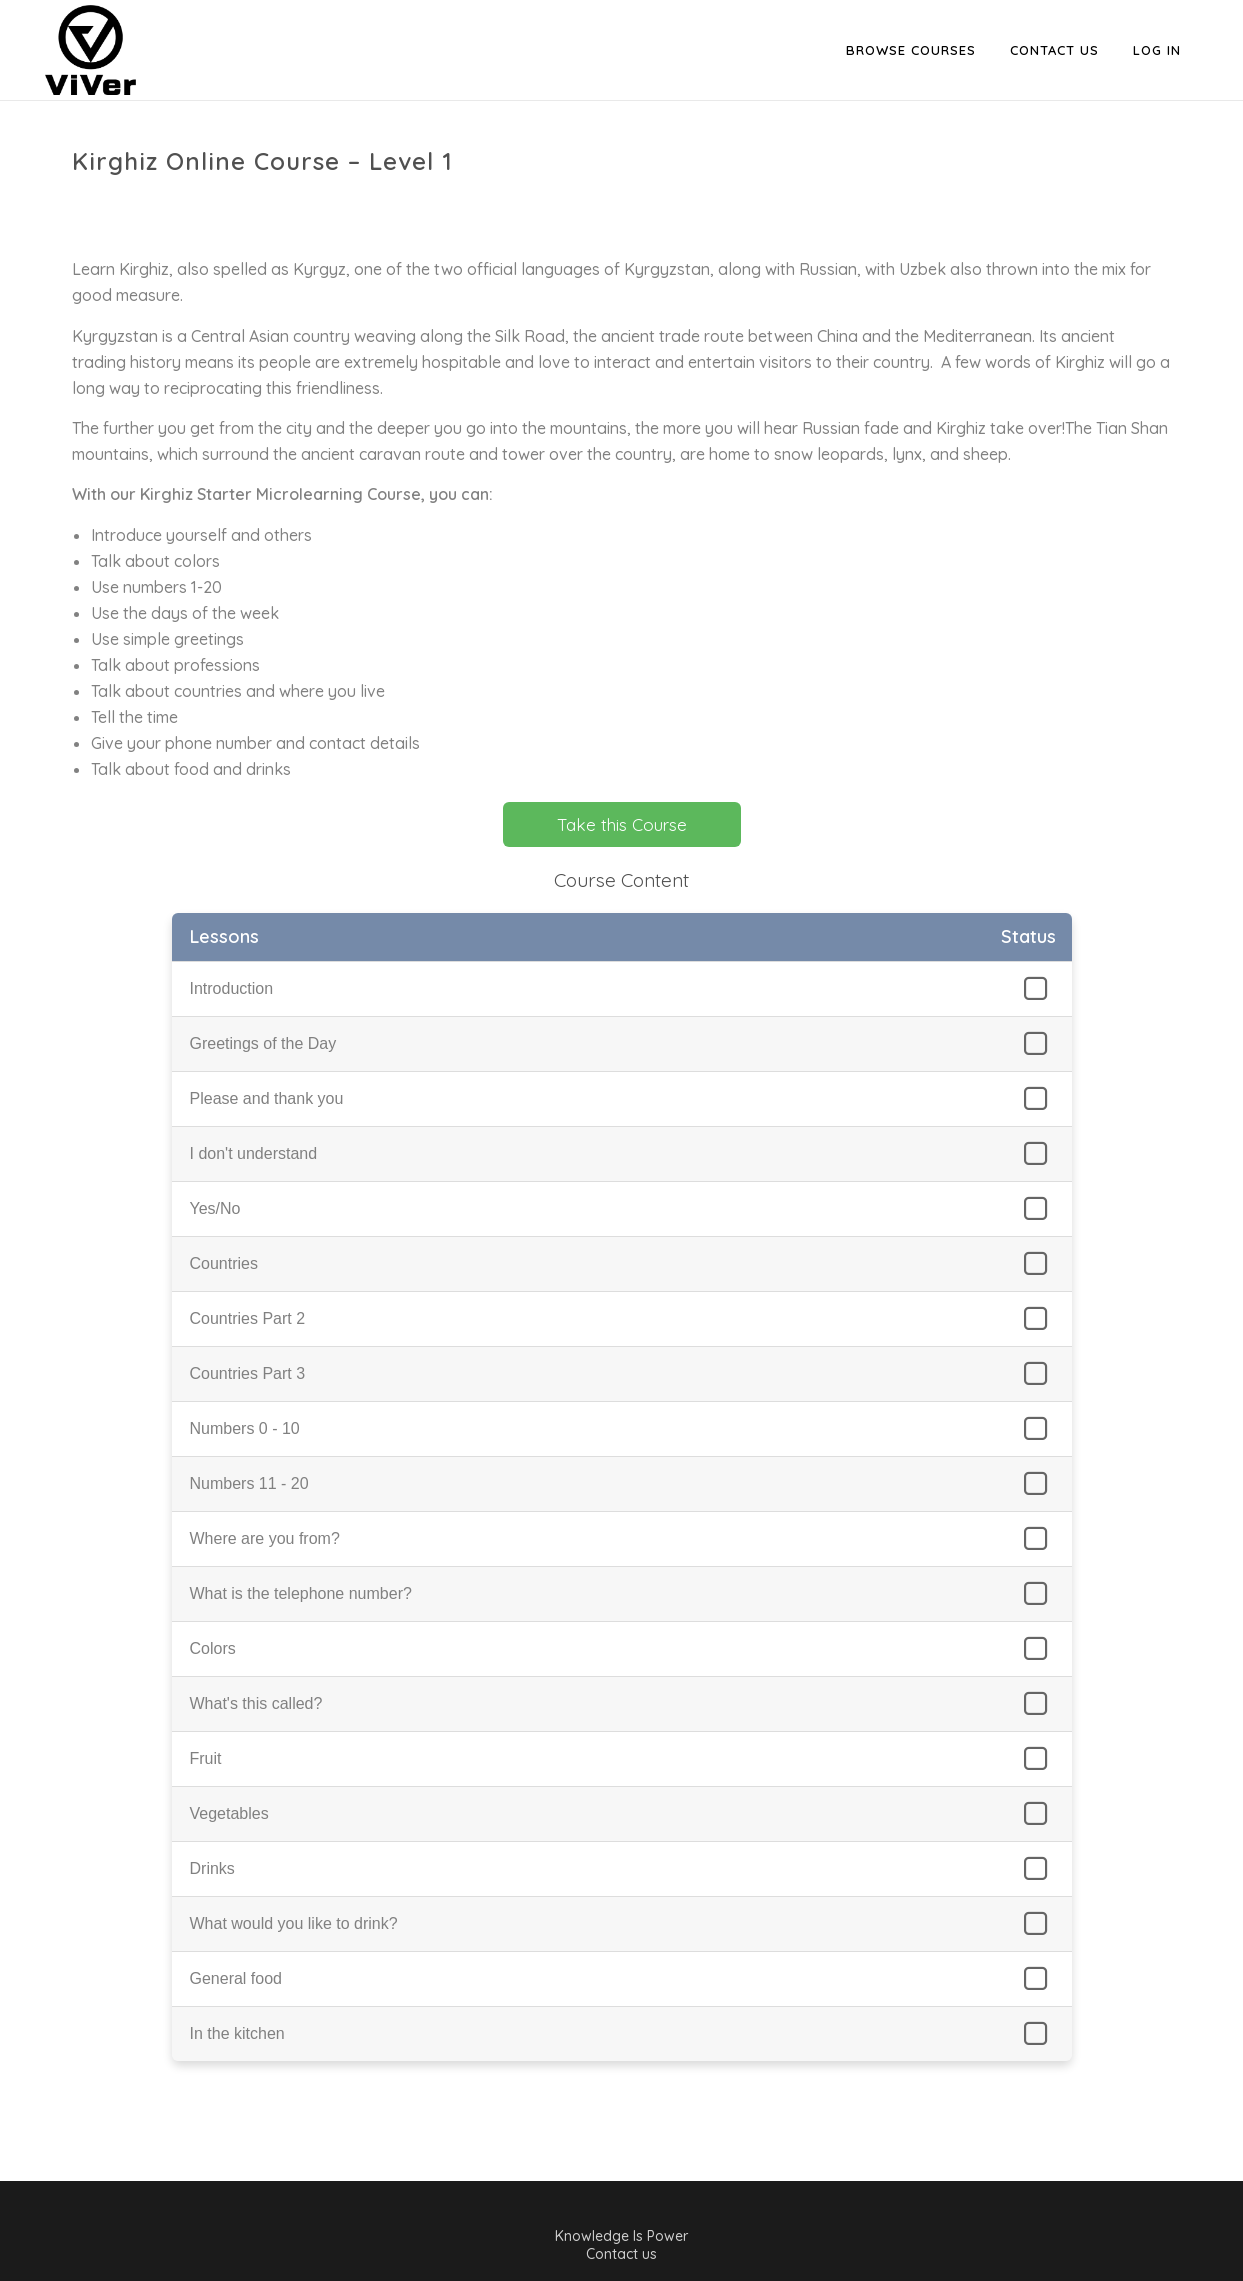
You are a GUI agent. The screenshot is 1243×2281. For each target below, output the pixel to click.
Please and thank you (267, 1098)
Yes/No (215, 1208)
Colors (213, 1648)
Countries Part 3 (248, 1373)
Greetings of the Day (263, 1043)
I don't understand (254, 1153)
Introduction (232, 988)
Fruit (206, 1758)
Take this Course (622, 824)
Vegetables (229, 1813)
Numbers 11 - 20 (249, 1483)
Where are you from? (265, 1538)
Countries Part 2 (248, 1318)
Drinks (212, 1868)
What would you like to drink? (294, 1923)
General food (236, 1978)
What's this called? (256, 1703)
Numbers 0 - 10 (245, 1428)
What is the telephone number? (301, 1593)
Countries (224, 1263)
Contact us (621, 2254)
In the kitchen (237, 2033)
